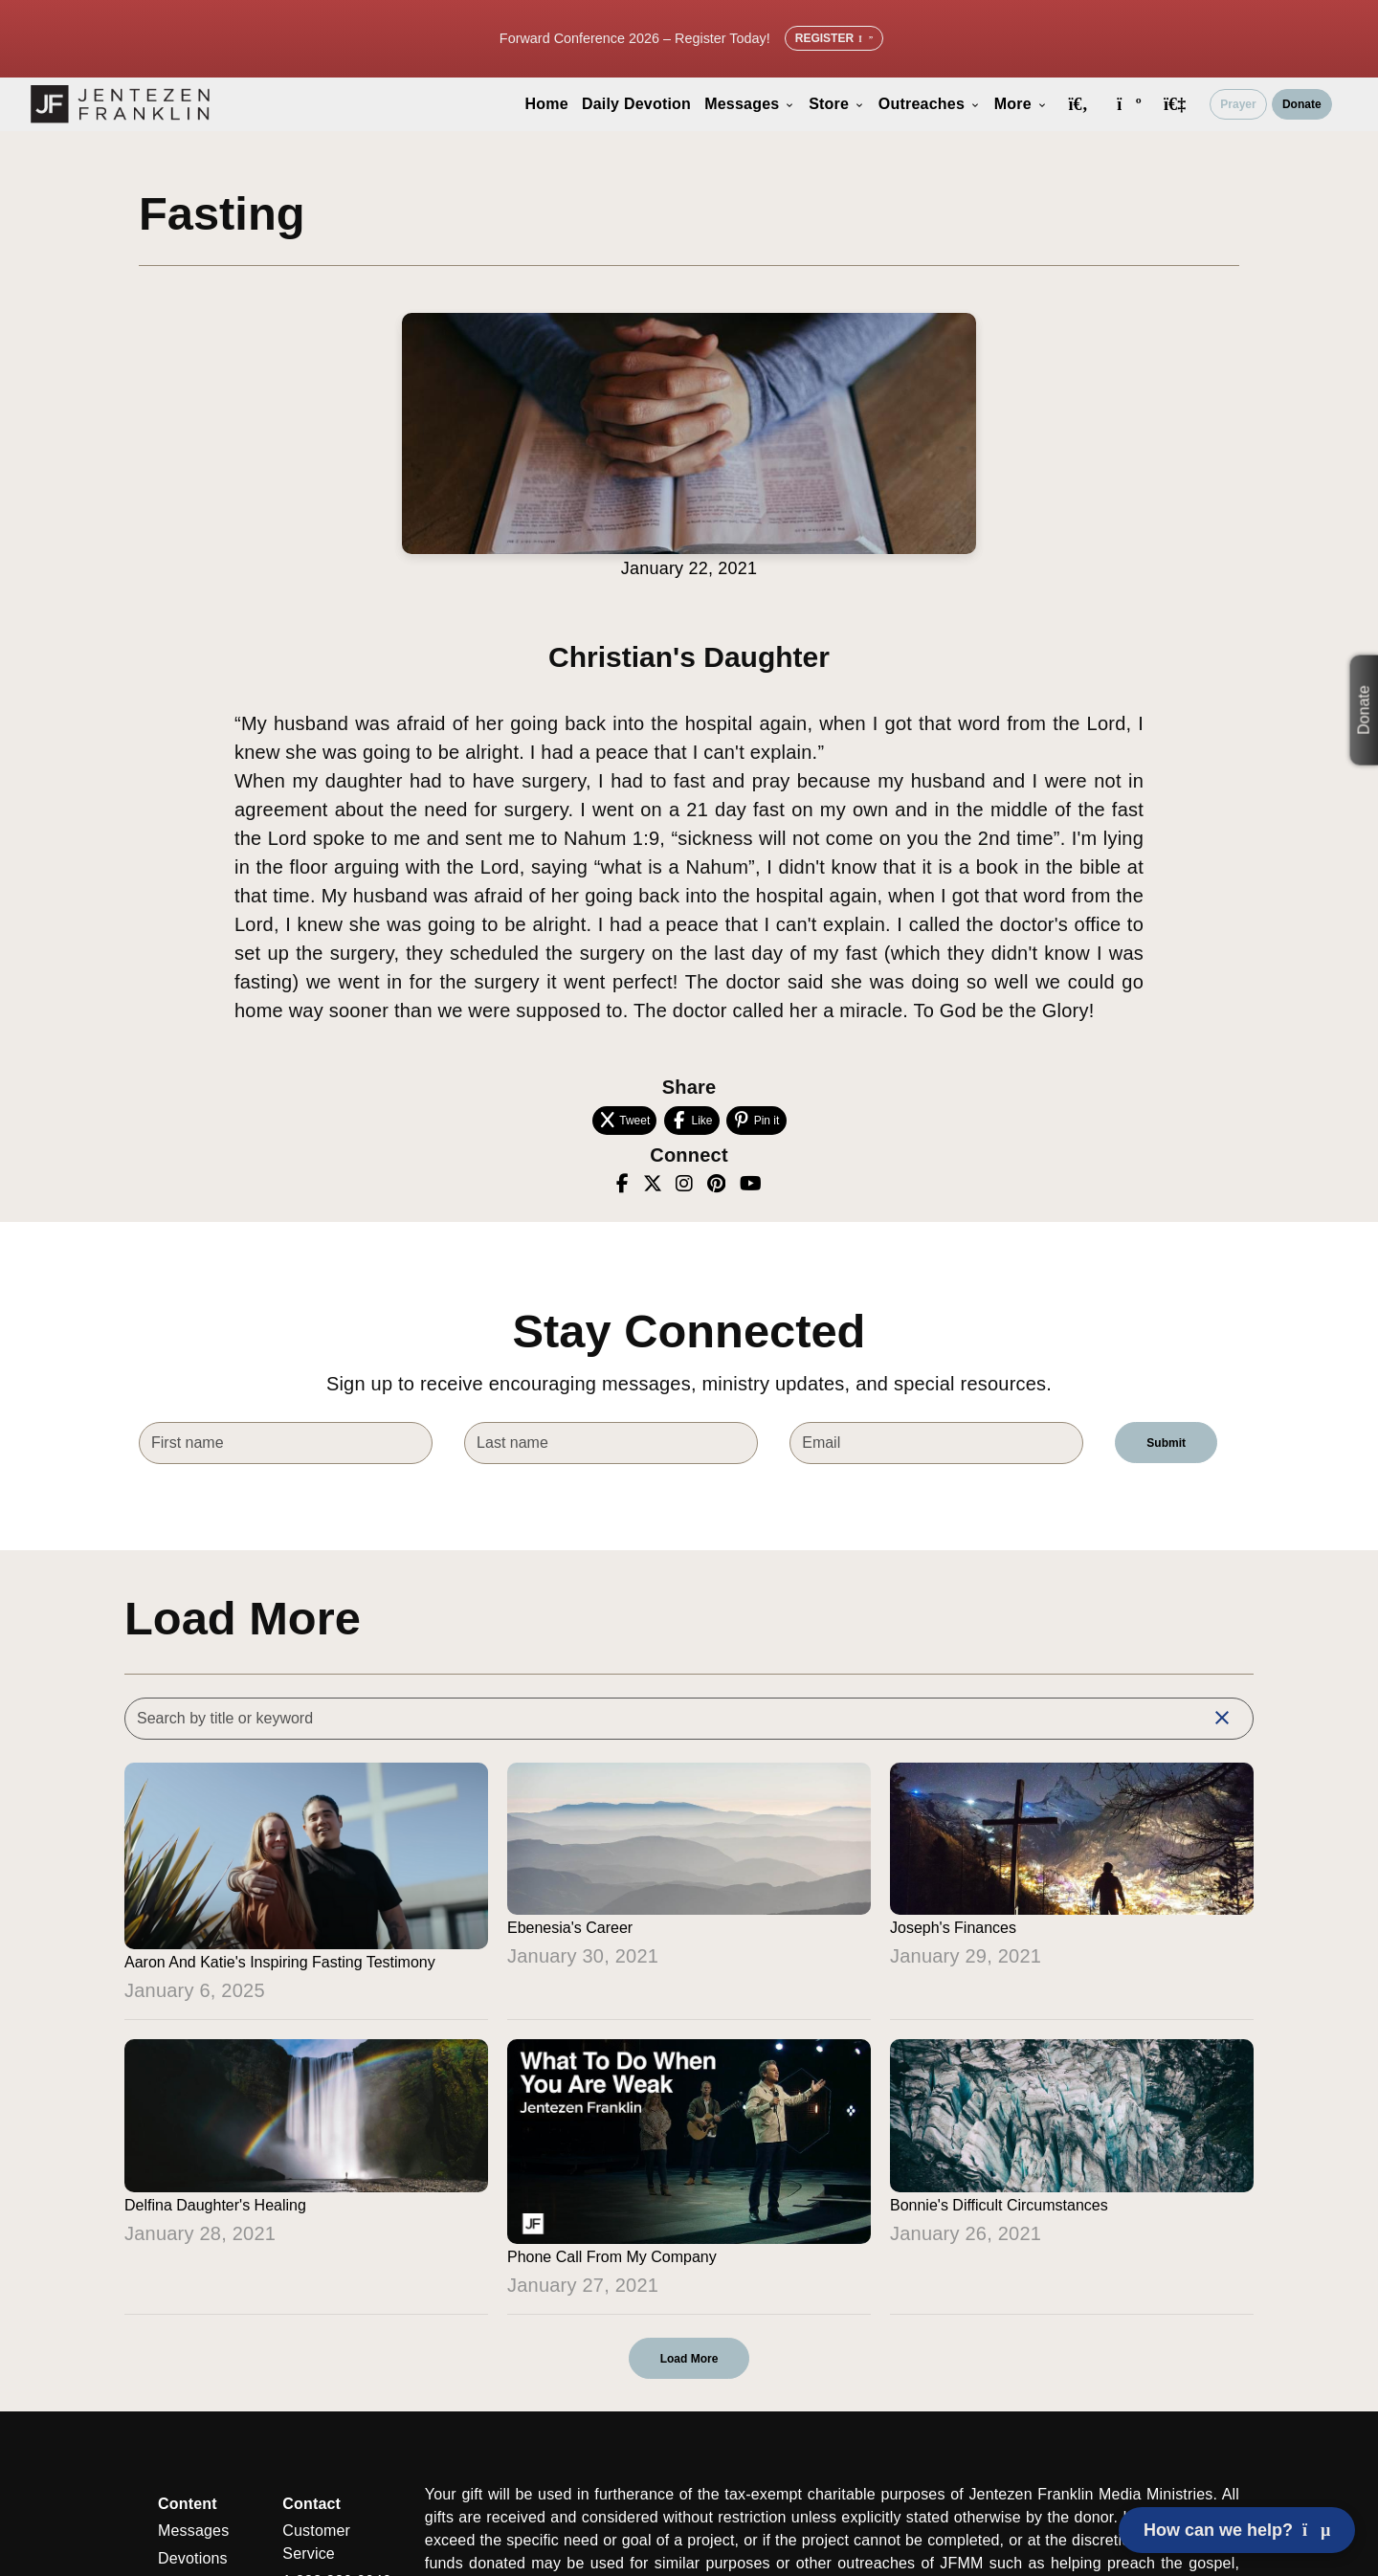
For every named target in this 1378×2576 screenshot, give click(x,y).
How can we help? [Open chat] (1237, 2530)
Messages (749, 104)
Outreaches (929, 104)
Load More (689, 2358)
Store (837, 104)
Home (546, 104)
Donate (1302, 104)
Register (834, 38)
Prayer (1238, 104)
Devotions (193, 2558)
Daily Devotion (636, 104)
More (1021, 104)
